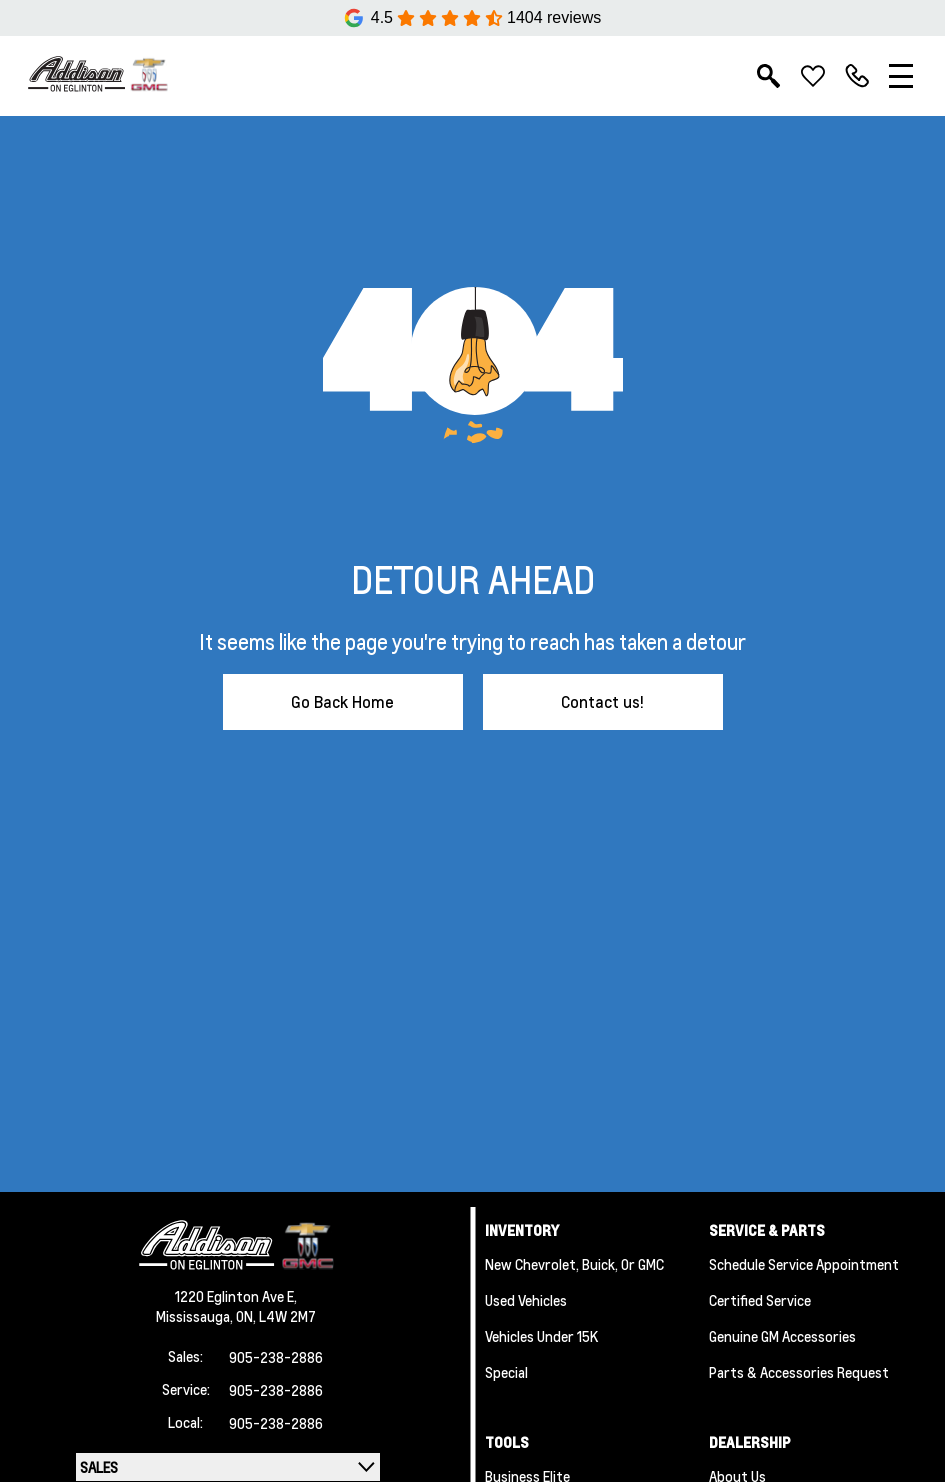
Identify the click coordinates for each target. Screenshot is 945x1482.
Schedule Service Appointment (804, 1264)
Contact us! (602, 701)
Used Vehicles (526, 1300)
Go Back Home (342, 701)
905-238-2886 (276, 1357)
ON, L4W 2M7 (276, 1316)
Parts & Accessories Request (799, 1372)
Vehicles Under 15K (541, 1336)
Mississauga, (196, 1316)
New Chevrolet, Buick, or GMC (574, 1264)
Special (506, 1372)
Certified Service (760, 1300)
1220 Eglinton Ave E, (236, 1296)
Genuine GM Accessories (782, 1336)
